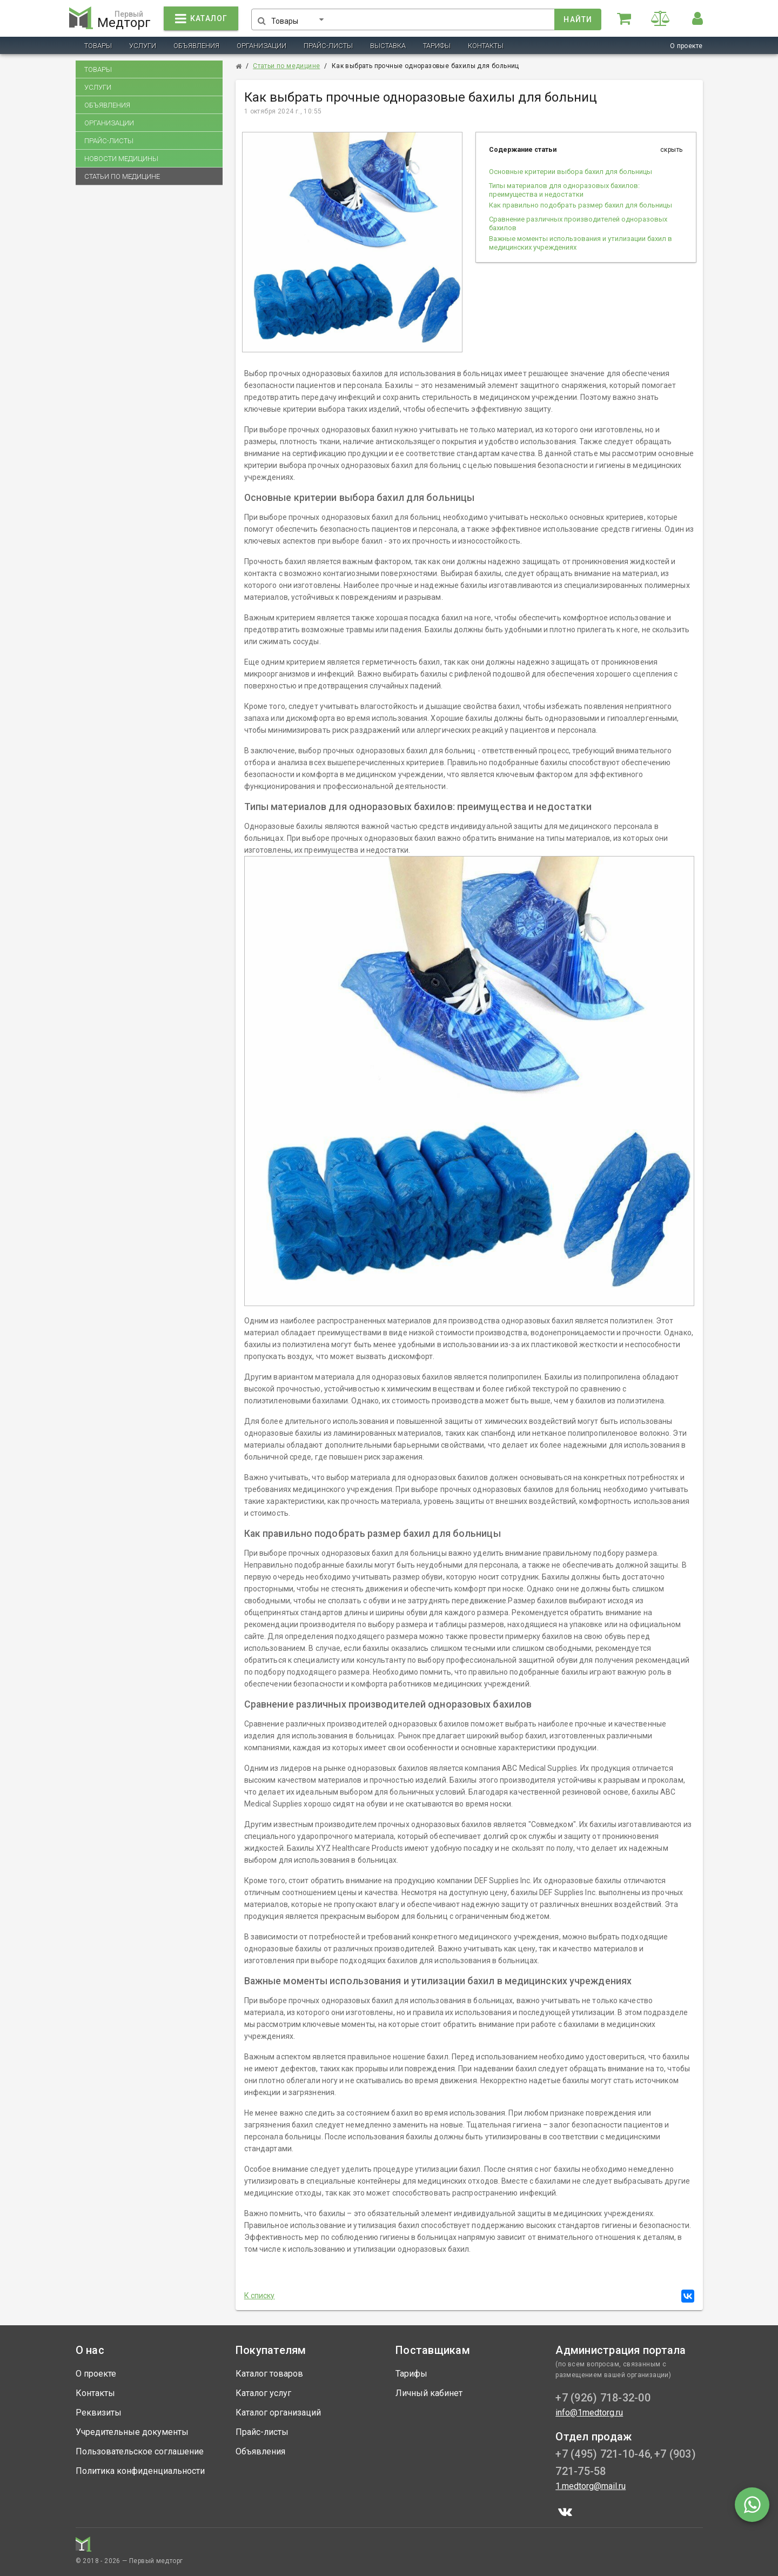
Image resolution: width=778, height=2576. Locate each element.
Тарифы (437, 46)
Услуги (142, 46)
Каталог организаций (278, 2412)
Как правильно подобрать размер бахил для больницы (580, 205)
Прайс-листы (328, 46)
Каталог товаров (269, 2373)
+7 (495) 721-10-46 (602, 2453)
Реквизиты (99, 2412)
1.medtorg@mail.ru (590, 2486)
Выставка (388, 46)
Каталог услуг (263, 2393)
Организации (261, 46)
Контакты (486, 46)
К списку (259, 2295)
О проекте (686, 46)
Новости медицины (121, 159)
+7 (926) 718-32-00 (602, 2397)
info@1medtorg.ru (589, 2412)
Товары (98, 46)
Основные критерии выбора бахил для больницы (570, 172)
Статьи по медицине (122, 176)
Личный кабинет (428, 2393)
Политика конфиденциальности (140, 2471)
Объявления (196, 46)
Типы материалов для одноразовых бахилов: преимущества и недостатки (564, 190)
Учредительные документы (132, 2432)
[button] (301, 17)
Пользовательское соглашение (140, 2451)
